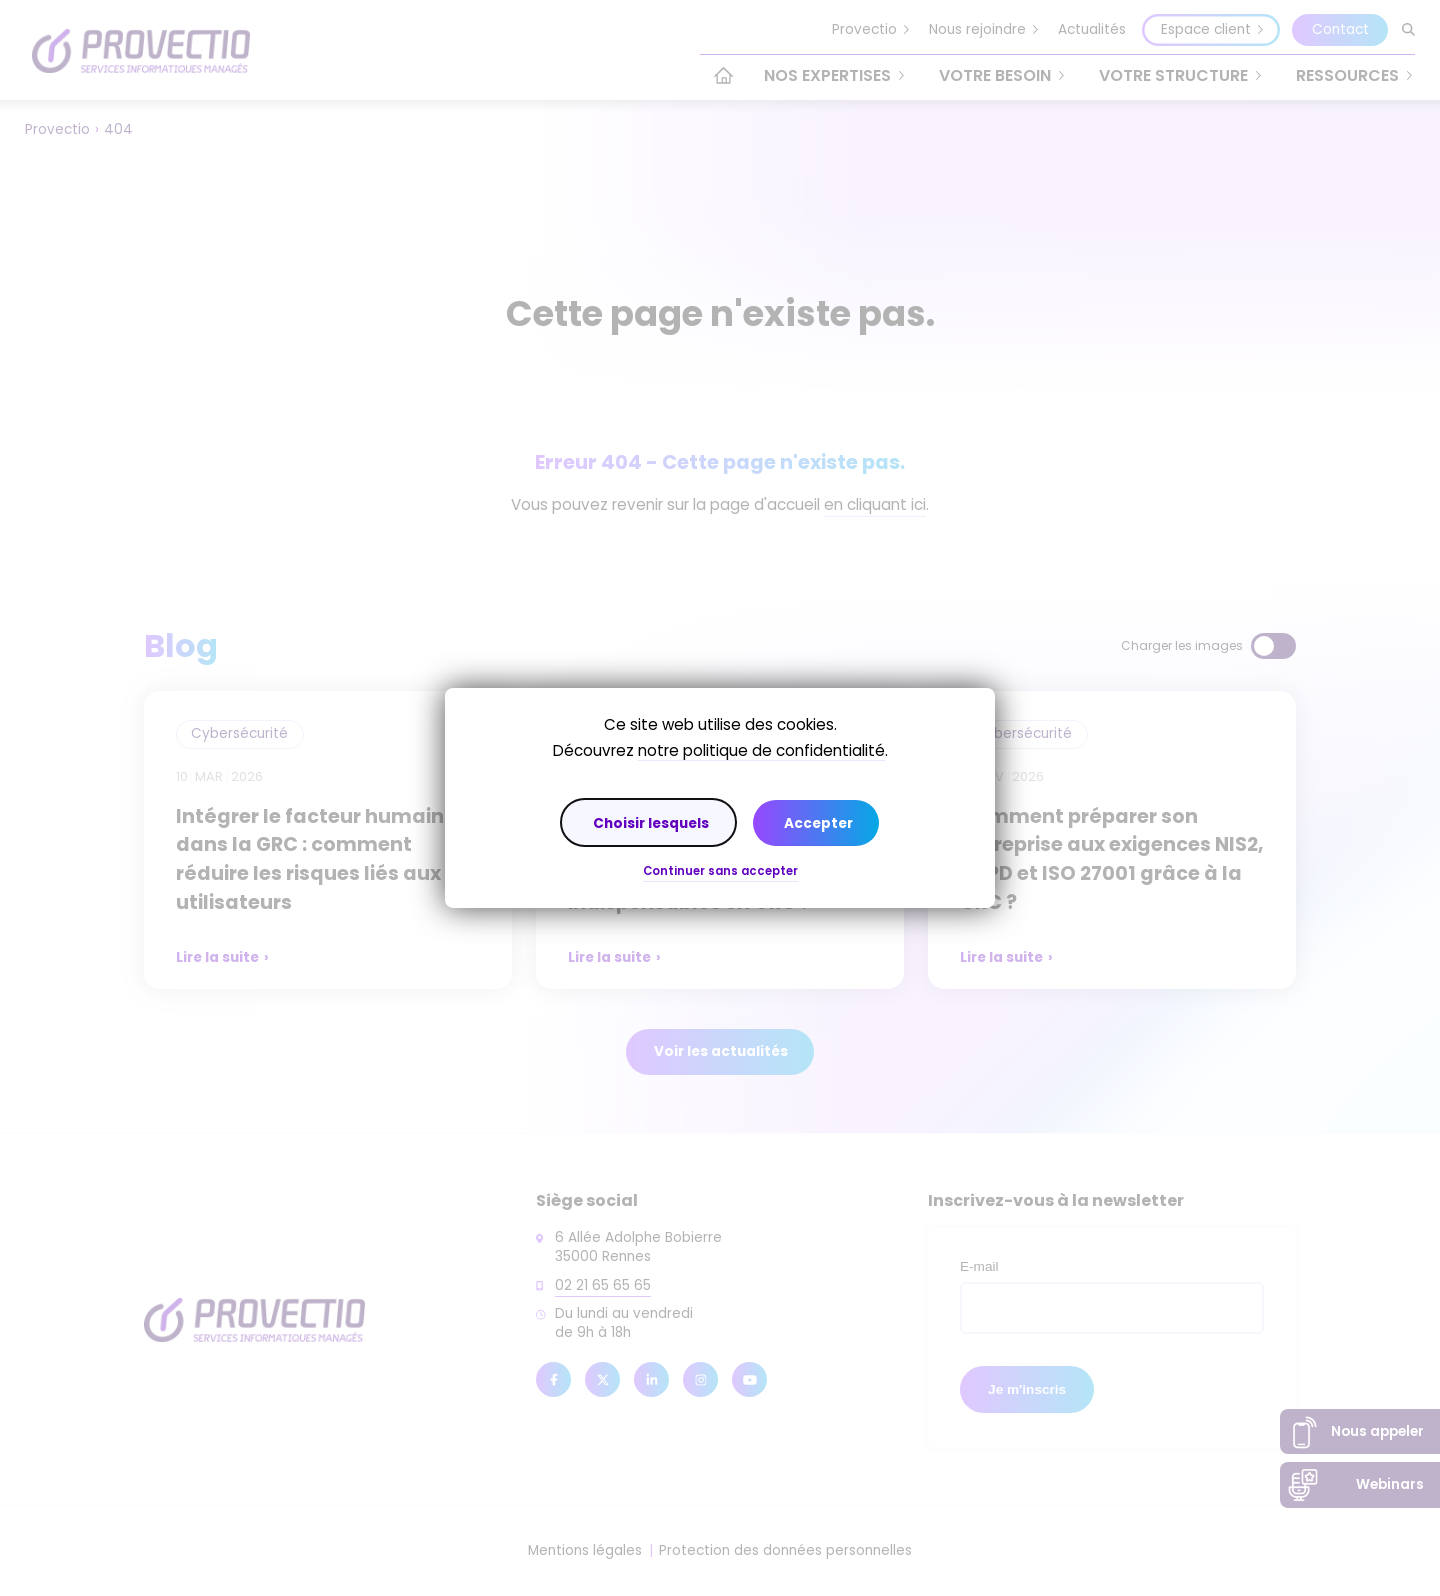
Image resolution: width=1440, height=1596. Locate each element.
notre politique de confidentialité (761, 750)
